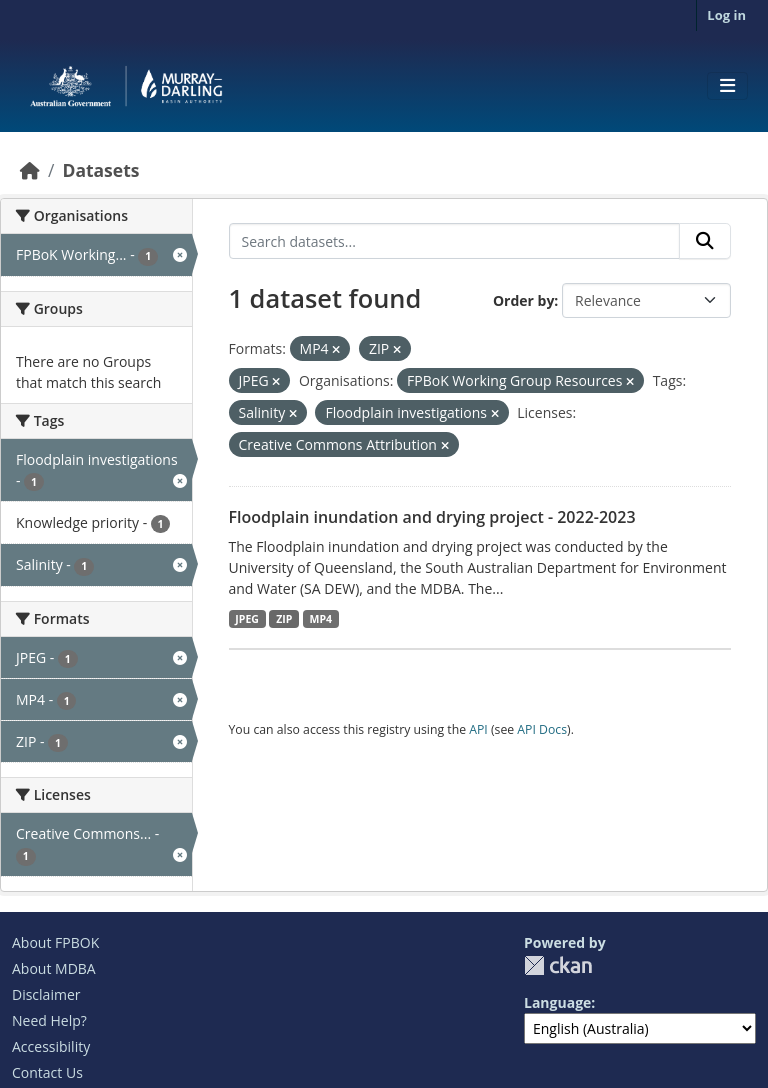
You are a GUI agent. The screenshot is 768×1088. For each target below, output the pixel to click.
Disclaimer (46, 994)
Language (557, 1002)
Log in (726, 15)
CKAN (558, 965)
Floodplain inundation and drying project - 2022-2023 (432, 517)
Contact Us (47, 1072)
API (478, 729)
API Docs (542, 729)
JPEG (247, 619)
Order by (523, 300)
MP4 (321, 619)
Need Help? (49, 1020)
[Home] (30, 170)
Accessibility (51, 1046)
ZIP (284, 619)
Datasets (100, 170)
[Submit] (705, 241)
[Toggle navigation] (727, 86)
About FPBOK (55, 942)
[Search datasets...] (455, 241)
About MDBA (54, 968)
